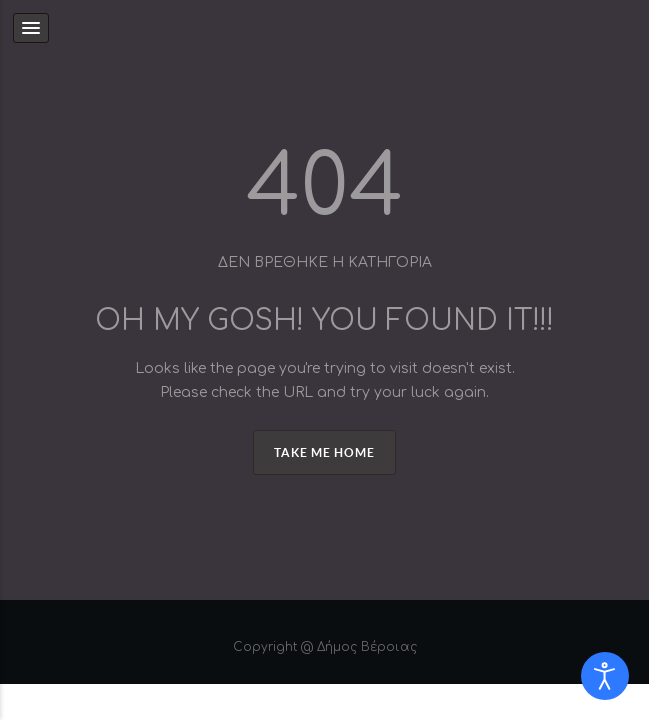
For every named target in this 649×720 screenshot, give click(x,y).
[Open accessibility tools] (605, 676)
